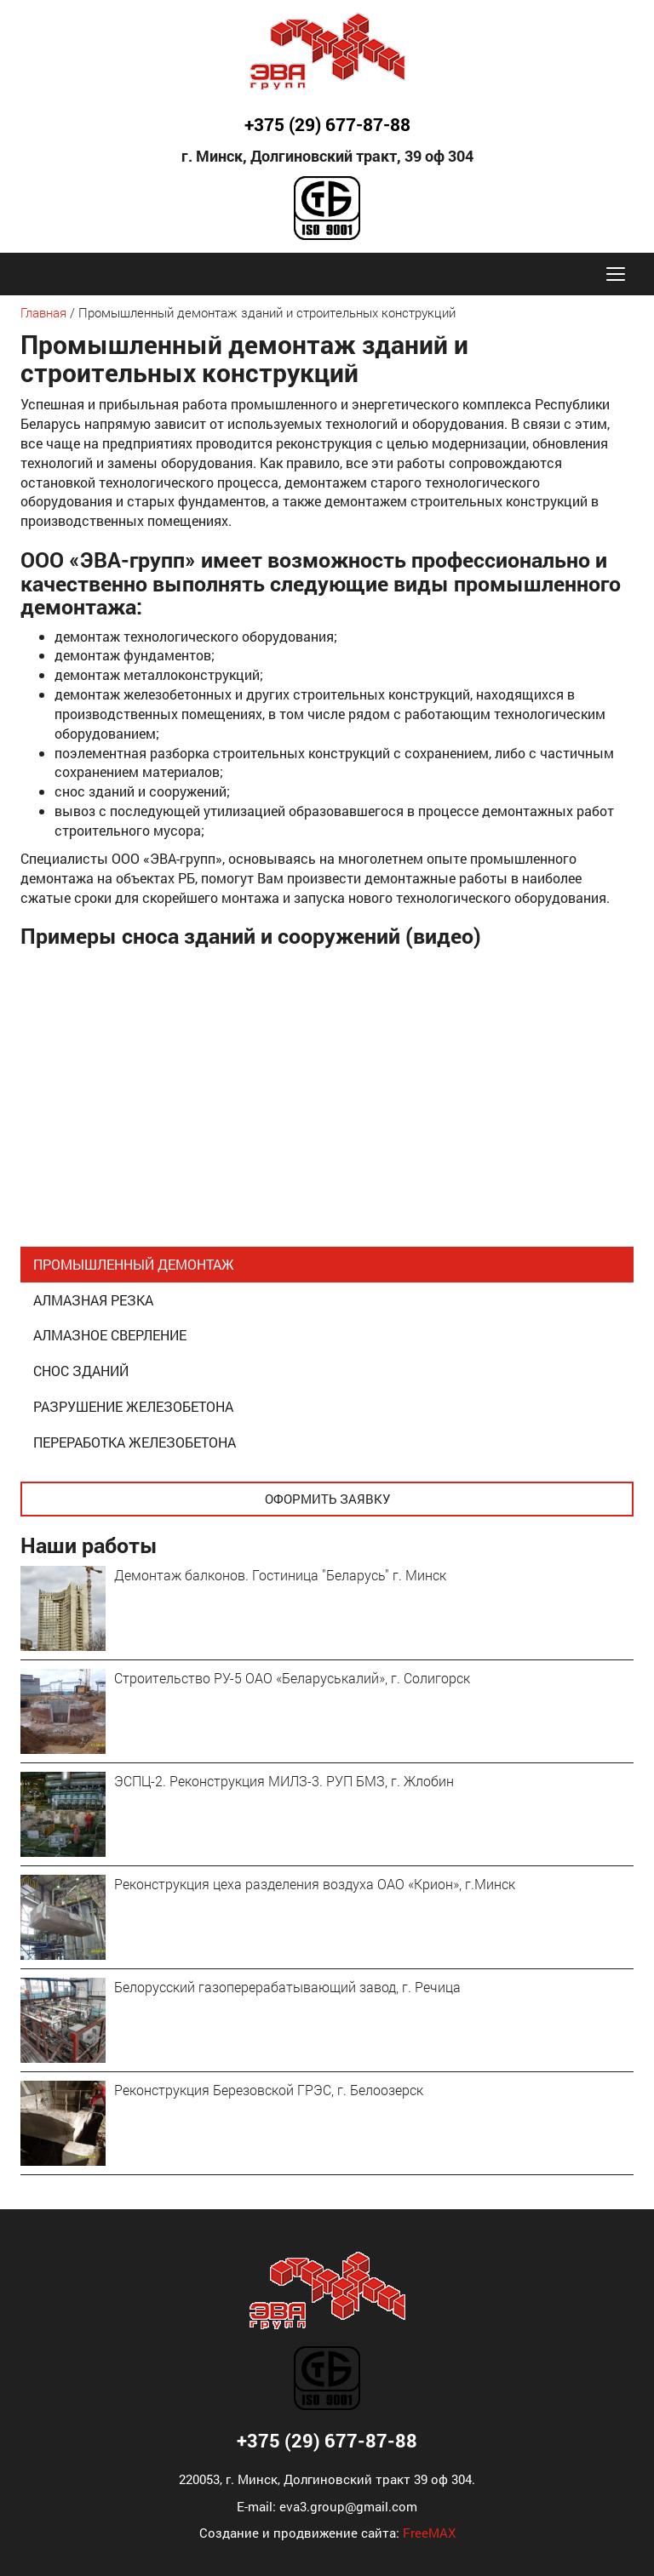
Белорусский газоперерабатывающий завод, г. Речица (287, 1987)
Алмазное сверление (109, 1335)
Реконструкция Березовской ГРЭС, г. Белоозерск (268, 2090)
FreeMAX (429, 2532)
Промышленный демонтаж (133, 1264)
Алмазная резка (93, 1300)
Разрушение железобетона (133, 1406)
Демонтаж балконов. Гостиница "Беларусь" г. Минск (280, 1575)
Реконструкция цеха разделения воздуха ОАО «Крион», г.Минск (314, 1884)
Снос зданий (81, 1370)
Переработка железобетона (134, 1442)
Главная (43, 312)
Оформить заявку (327, 1498)
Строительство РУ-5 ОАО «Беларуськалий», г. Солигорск (292, 1678)
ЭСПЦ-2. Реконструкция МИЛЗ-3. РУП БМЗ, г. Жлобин (284, 1781)
